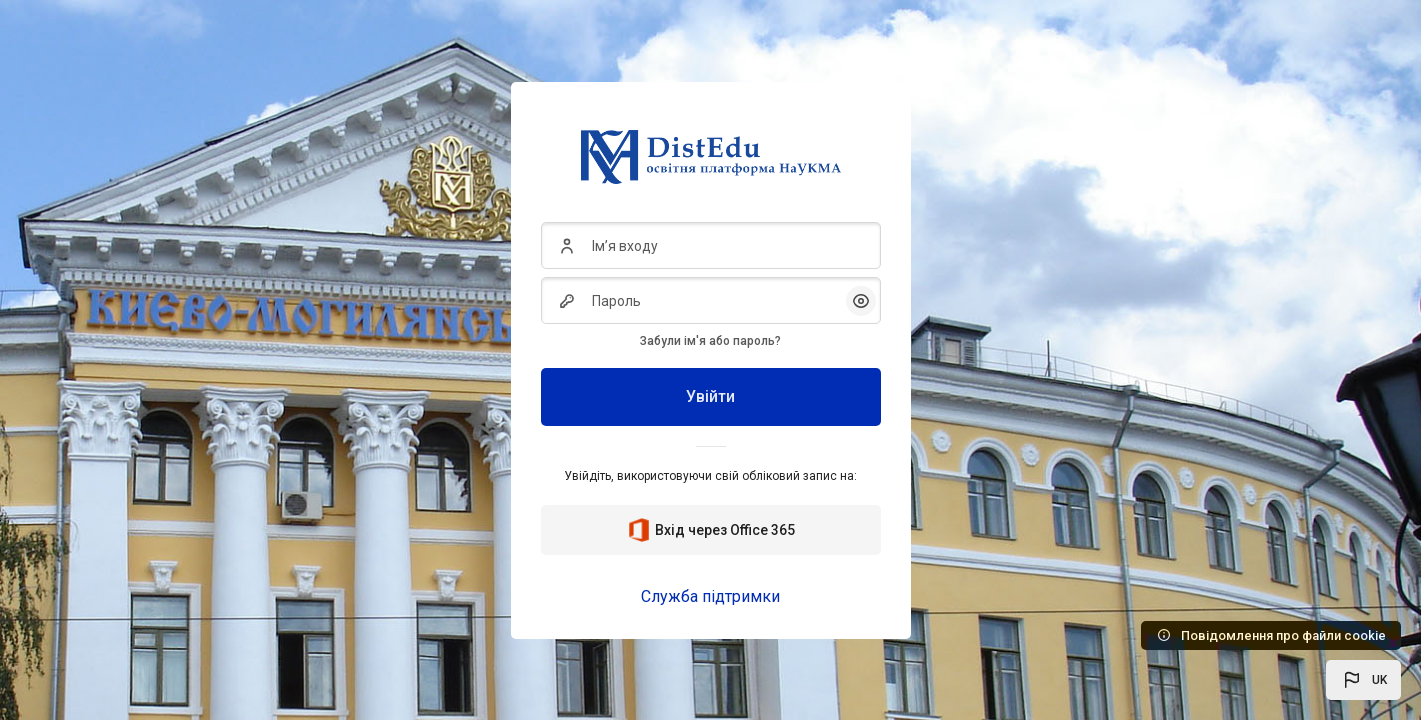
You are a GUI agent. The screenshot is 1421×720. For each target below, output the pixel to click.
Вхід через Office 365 (711, 530)
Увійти (710, 396)
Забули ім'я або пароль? (710, 341)
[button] (1363, 680)
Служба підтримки (710, 596)
